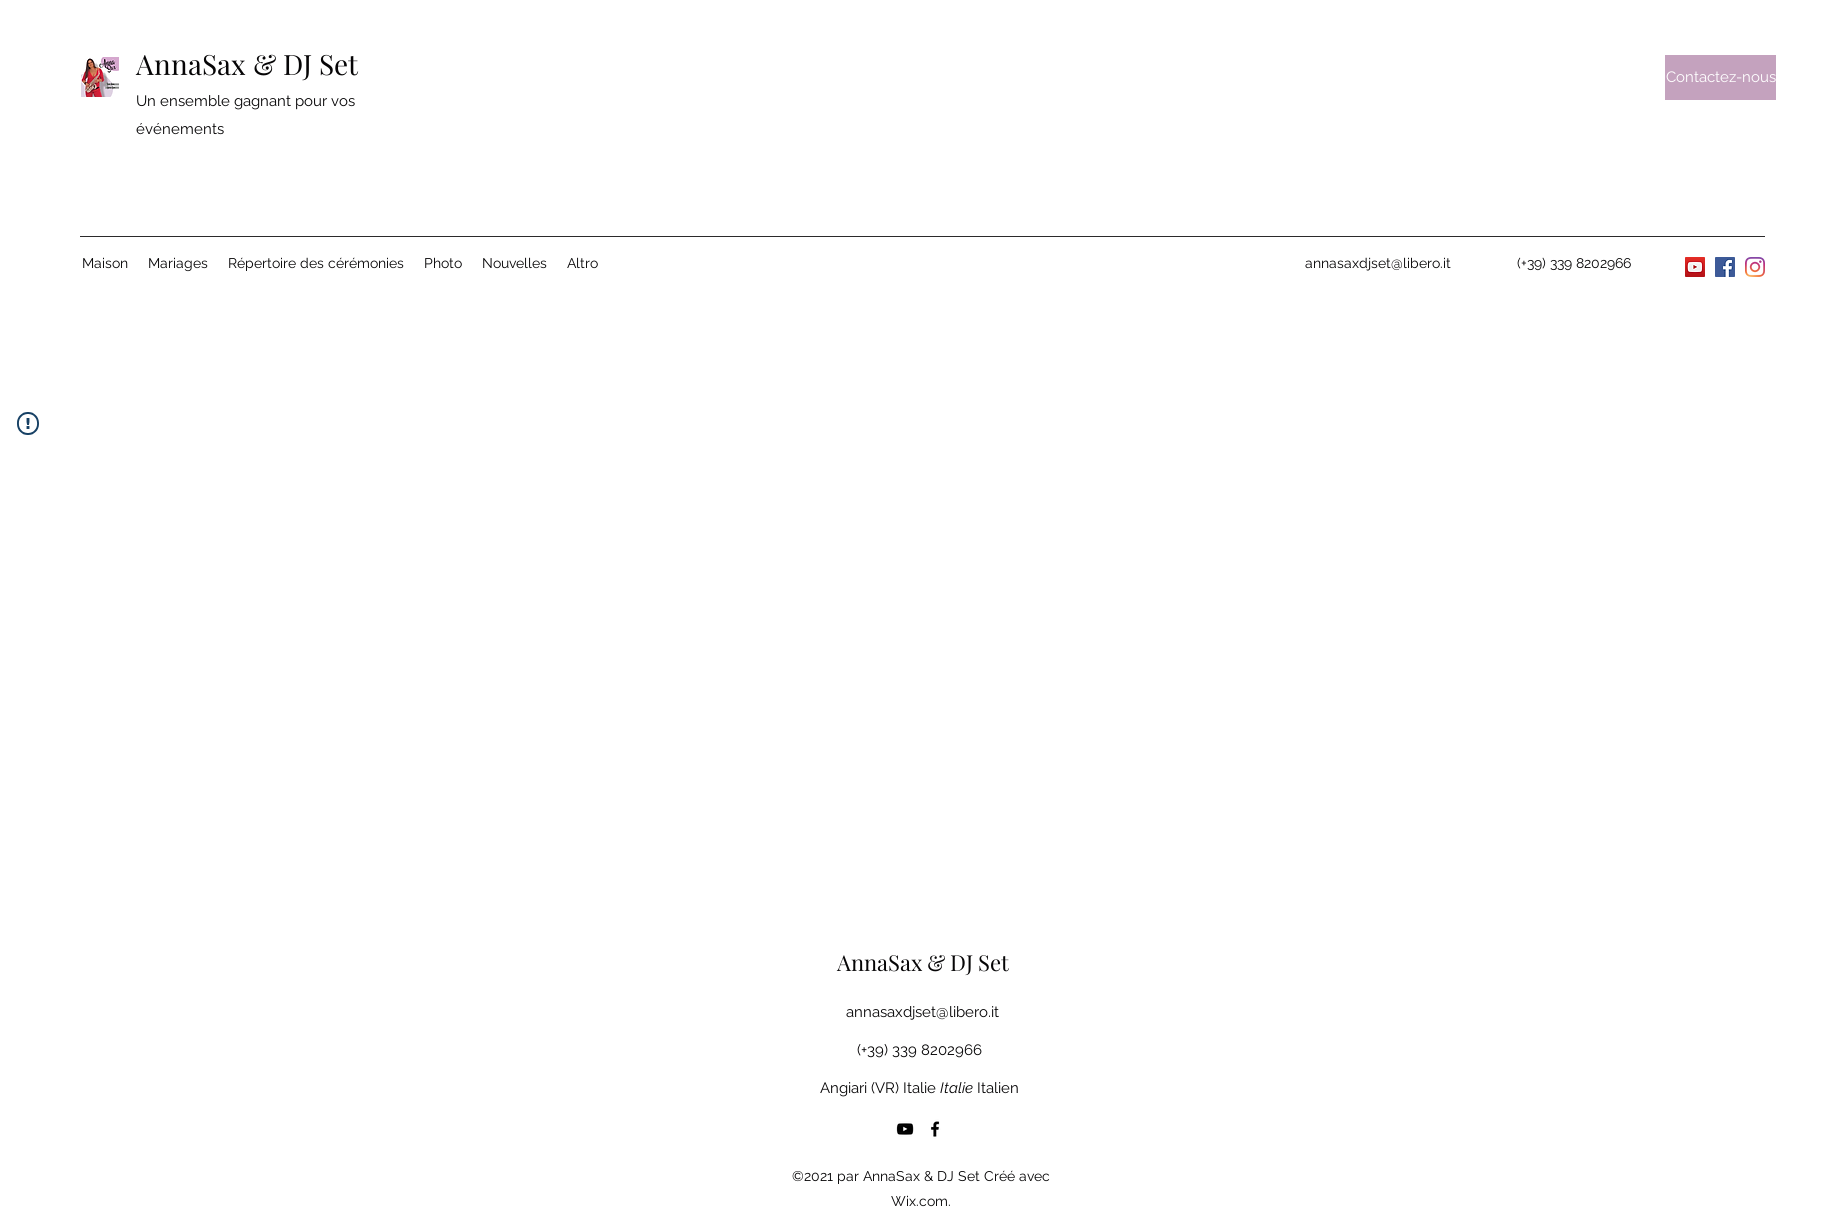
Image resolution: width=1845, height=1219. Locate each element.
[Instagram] (1755, 267)
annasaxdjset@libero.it (1378, 263)
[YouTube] (1695, 267)
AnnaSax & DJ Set (247, 63)
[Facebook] (1725, 267)
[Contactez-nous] (1720, 77)
